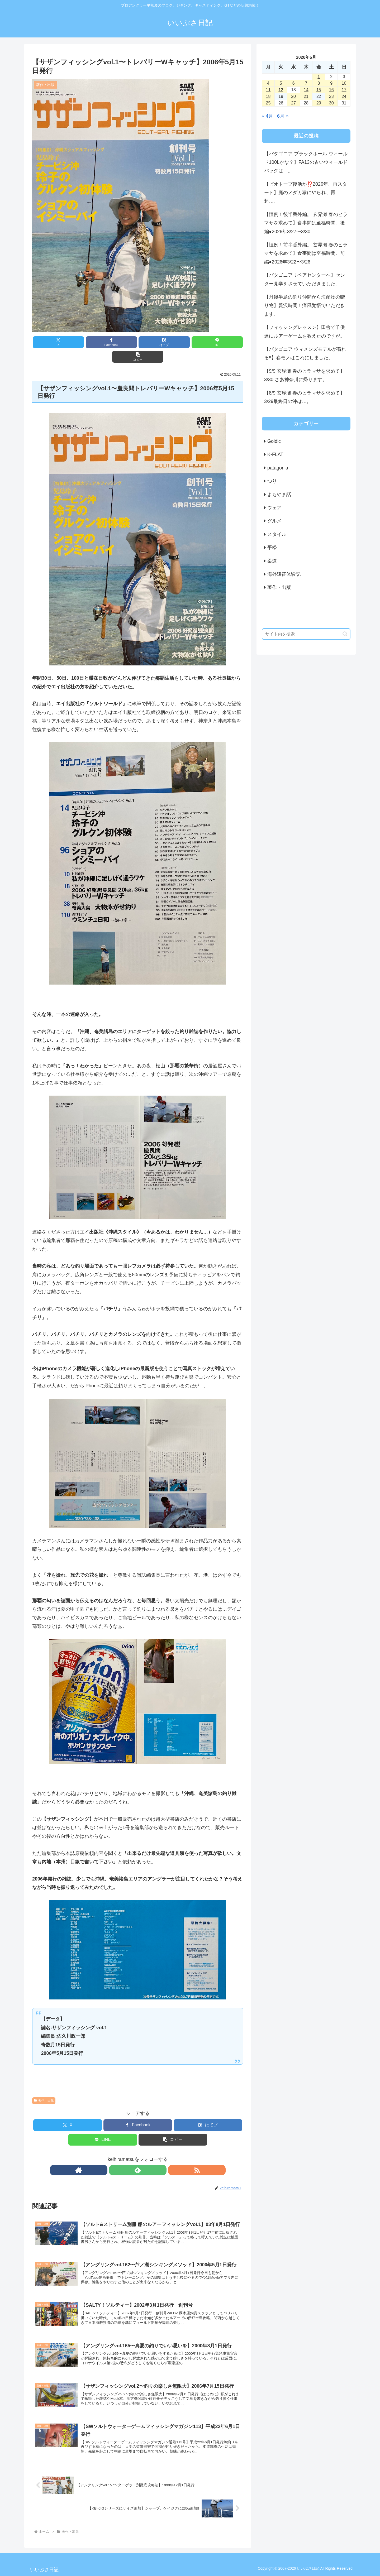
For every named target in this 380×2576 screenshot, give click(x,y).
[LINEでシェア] (173, 342)
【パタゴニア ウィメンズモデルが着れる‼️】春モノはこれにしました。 (305, 353)
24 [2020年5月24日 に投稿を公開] (344, 96)
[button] (209, 342)
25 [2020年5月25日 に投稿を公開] (268, 103)
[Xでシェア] (67, 342)
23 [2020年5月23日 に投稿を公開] (331, 96)
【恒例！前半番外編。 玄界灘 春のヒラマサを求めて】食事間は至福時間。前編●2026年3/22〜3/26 (306, 253)
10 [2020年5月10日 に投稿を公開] (344, 83)
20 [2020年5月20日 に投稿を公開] (293, 96)
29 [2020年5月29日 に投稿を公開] (318, 103)
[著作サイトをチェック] (125, 2155)
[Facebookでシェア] (102, 342)
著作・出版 (44, 2086)
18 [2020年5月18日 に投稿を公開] (268, 96)
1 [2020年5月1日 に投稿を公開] (318, 76)
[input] (306, 634)
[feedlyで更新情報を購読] (137, 2155)
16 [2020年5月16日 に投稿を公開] (331, 90)
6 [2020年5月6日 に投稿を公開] (293, 83)
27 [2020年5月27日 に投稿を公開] (293, 103)
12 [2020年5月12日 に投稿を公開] (280, 90)
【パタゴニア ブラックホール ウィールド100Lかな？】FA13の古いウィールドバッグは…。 (306, 162)
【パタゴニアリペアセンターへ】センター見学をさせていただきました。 (304, 279)
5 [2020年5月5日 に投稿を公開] (281, 83)
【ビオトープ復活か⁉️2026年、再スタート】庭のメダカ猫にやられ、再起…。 (305, 192)
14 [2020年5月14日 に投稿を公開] (306, 90)
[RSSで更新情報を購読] (150, 2155)
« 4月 (267, 116)
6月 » (282, 116)
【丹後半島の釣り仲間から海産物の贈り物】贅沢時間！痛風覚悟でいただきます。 (304, 305)
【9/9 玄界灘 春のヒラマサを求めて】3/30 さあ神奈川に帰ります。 (304, 375)
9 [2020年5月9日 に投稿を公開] (331, 83)
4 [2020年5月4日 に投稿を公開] (268, 83)
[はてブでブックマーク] (138, 342)
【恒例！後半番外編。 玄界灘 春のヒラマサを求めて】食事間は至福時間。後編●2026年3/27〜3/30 (306, 223)
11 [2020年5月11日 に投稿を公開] (268, 90)
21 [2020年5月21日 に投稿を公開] (306, 96)
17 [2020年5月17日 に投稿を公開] (344, 90)
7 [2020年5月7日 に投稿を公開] (306, 83)
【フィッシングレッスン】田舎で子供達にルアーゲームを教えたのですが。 (304, 331)
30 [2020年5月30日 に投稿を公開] (331, 103)
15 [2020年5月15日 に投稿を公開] (318, 90)
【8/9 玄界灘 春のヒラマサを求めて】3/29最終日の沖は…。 (304, 397)
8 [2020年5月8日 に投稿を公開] (318, 83)
